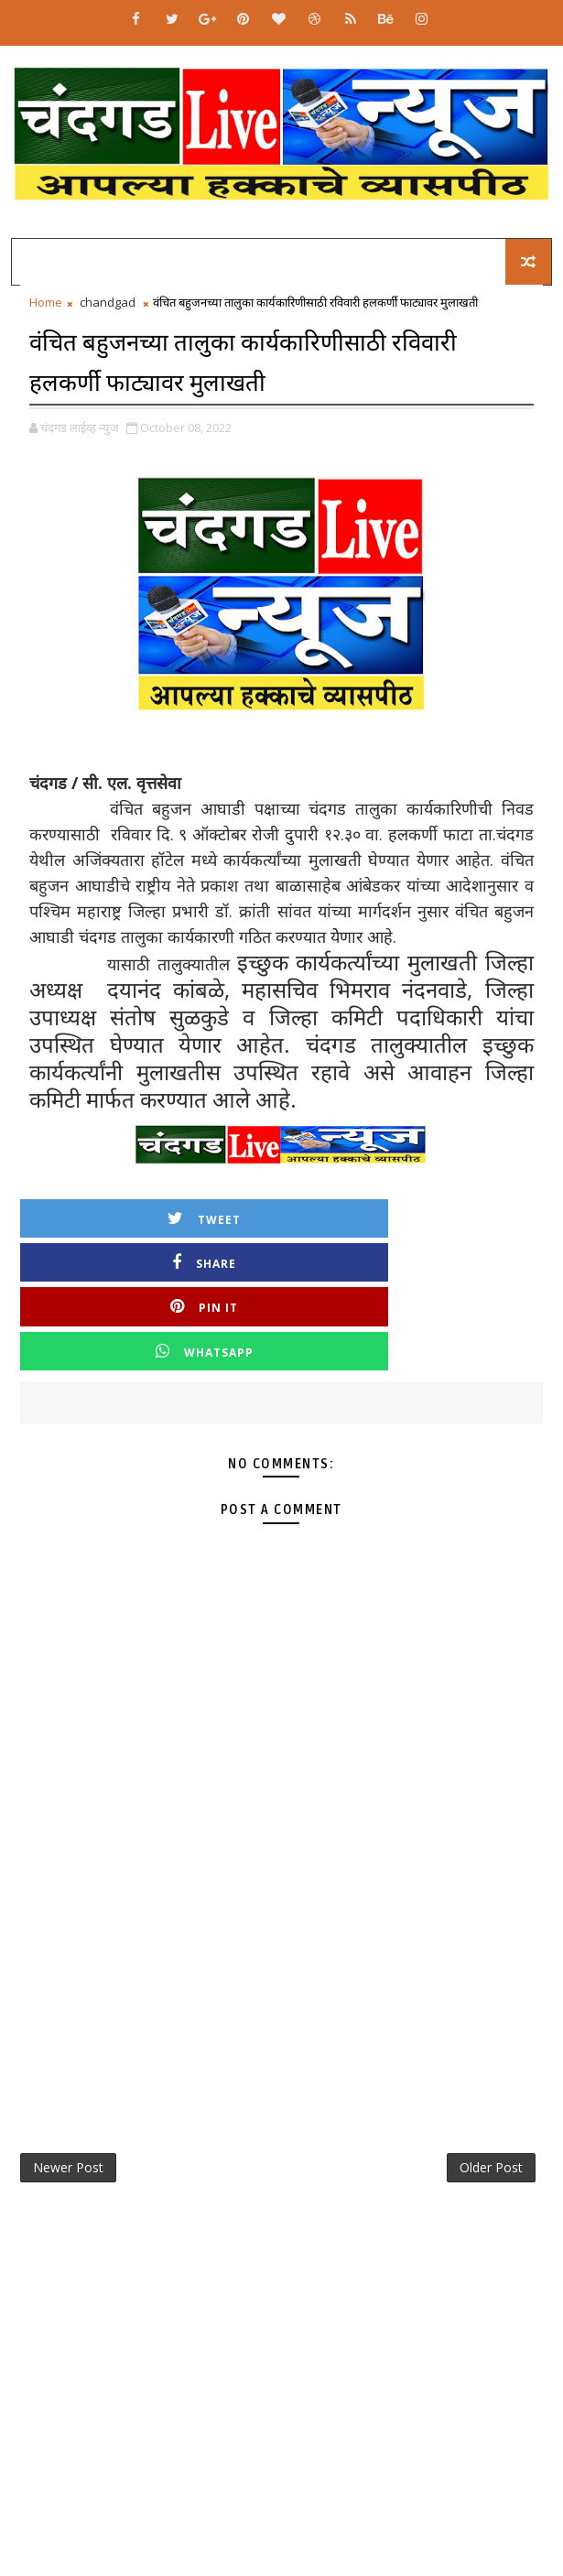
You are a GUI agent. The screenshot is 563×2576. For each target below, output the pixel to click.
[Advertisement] (281, 1890)
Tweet (151, 1215)
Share (412, 1215)
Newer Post (68, 2081)
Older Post (491, 2081)
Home (45, 302)
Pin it (151, 1259)
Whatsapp (412, 1259)
